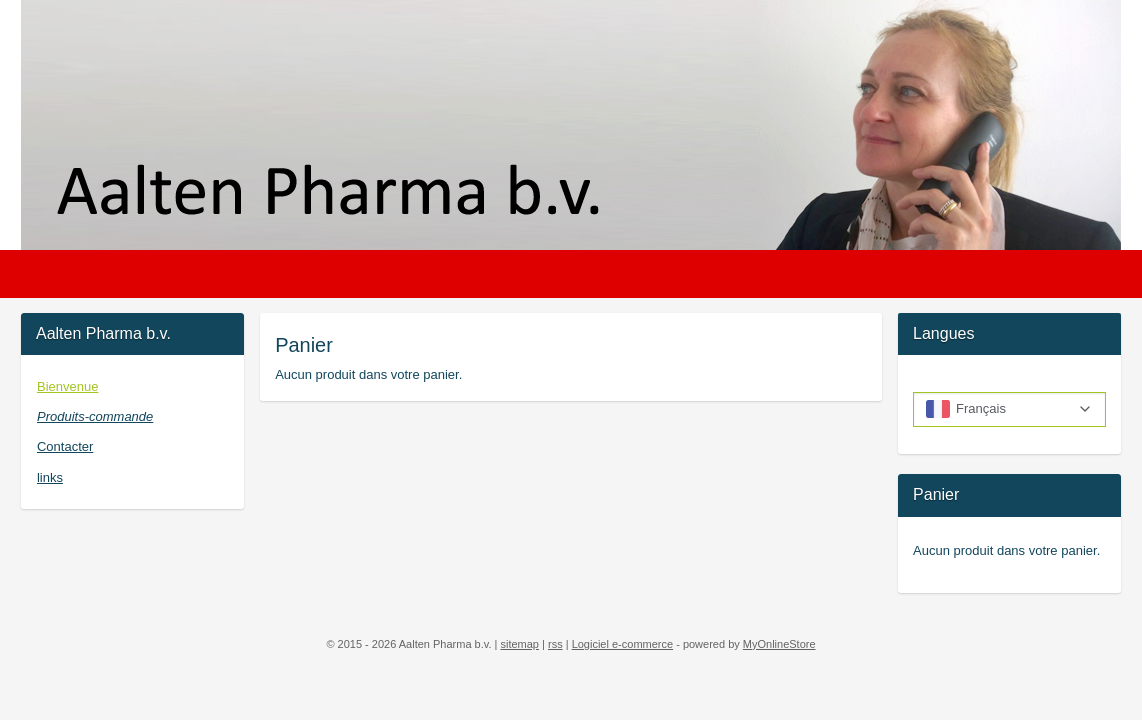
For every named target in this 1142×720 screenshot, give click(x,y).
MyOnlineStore (779, 644)
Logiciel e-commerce (622, 644)
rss (555, 644)
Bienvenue (67, 386)
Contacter (65, 446)
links (50, 477)
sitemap (519, 644)
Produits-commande (95, 416)
